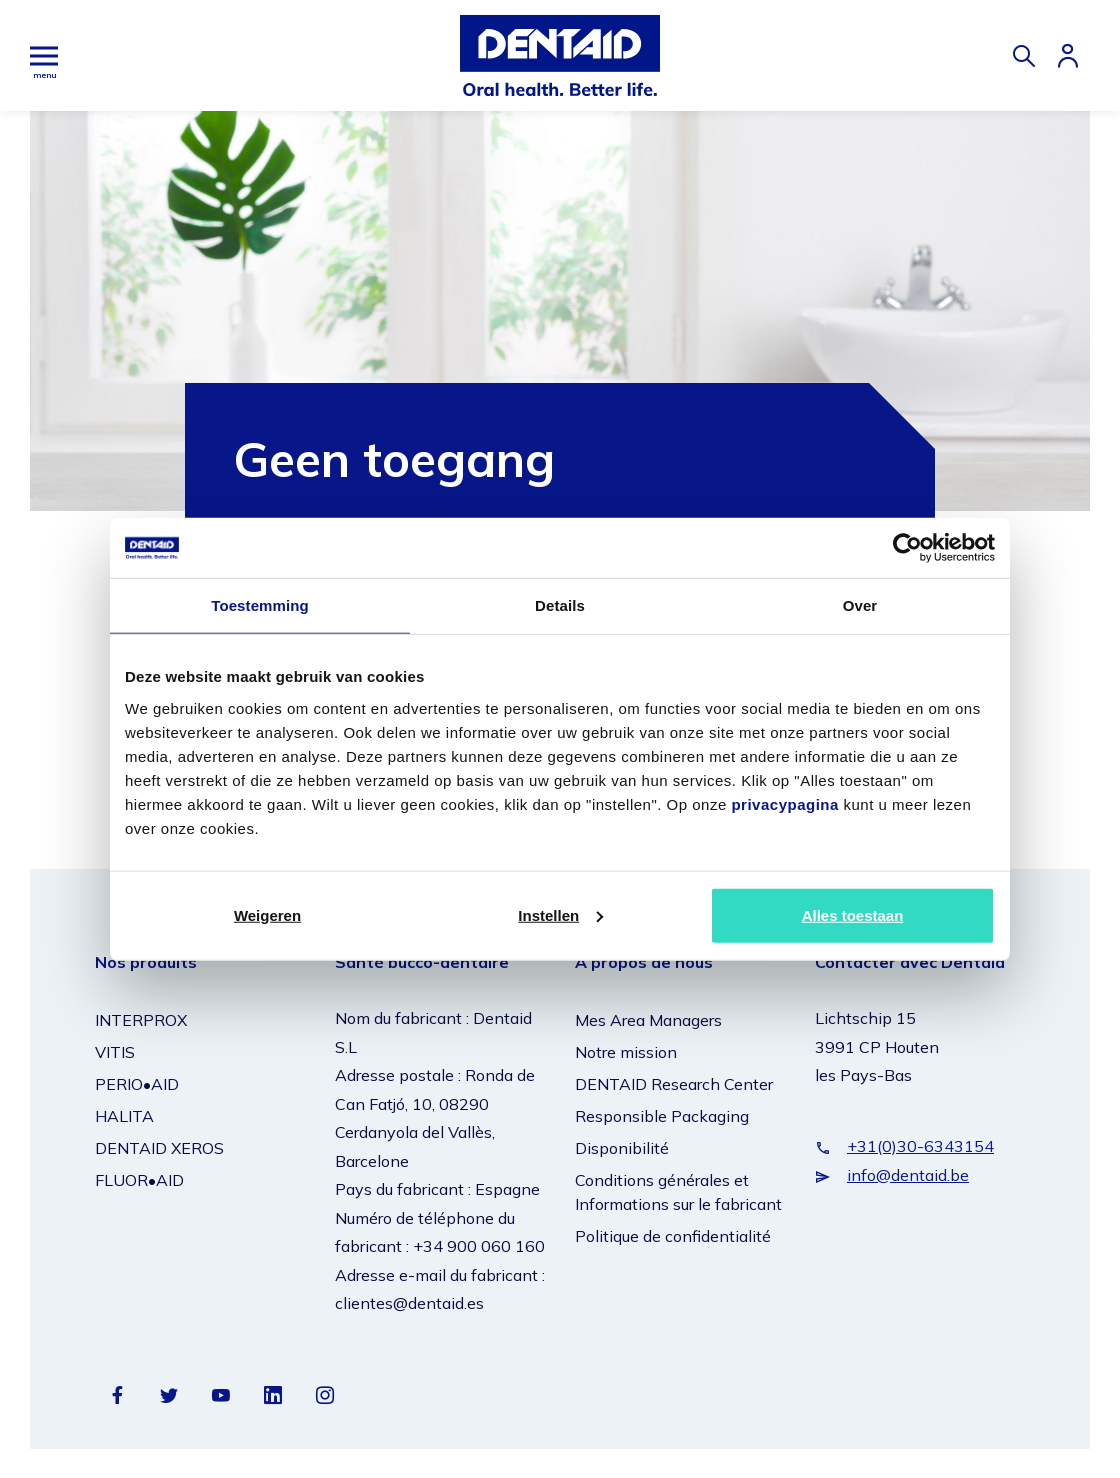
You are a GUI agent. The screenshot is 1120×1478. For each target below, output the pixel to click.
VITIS (115, 1051)
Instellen (560, 914)
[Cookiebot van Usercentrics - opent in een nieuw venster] (907, 548)
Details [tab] (560, 605)
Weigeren (267, 914)
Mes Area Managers (648, 1019)
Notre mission (626, 1051)
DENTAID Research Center (674, 1083)
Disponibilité (622, 1147)
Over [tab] (860, 605)
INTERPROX (141, 1019)
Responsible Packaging (662, 1115)
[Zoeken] (1024, 56)
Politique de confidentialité (673, 1235)
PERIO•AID (137, 1083)
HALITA (124, 1115)
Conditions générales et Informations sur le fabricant (678, 1191)
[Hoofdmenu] (44, 55)
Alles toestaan (853, 914)
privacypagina (784, 803)
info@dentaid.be (908, 1173)
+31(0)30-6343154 (920, 1145)
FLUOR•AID (139, 1179)
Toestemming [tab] (260, 605)
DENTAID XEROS (159, 1147)
